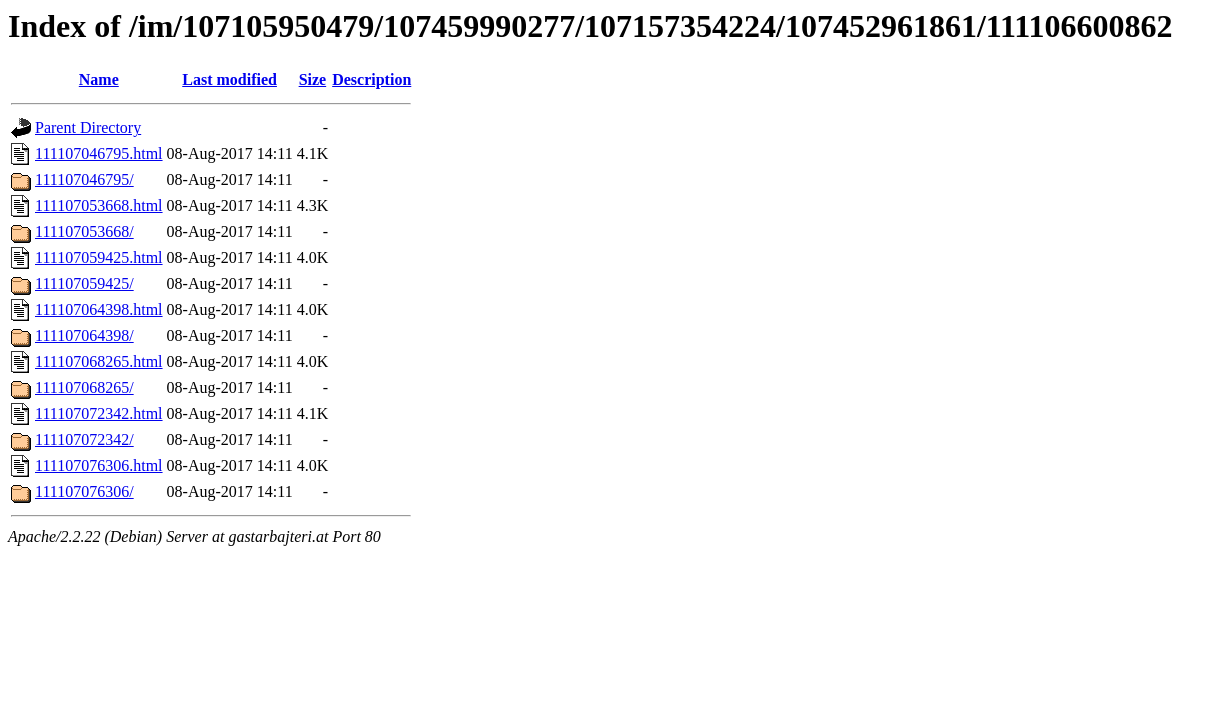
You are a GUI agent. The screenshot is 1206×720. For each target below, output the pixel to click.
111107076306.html (99, 465)
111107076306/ (84, 491)
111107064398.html (99, 309)
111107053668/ (84, 231)
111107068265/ (84, 387)
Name (99, 79)
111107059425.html (99, 257)
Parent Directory (88, 127)
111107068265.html (99, 361)
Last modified (229, 79)
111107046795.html (99, 153)
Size (313, 79)
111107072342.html (99, 413)
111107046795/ (84, 179)
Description (371, 79)
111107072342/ (84, 439)
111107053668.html (99, 205)
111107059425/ (84, 283)
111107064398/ (84, 335)
